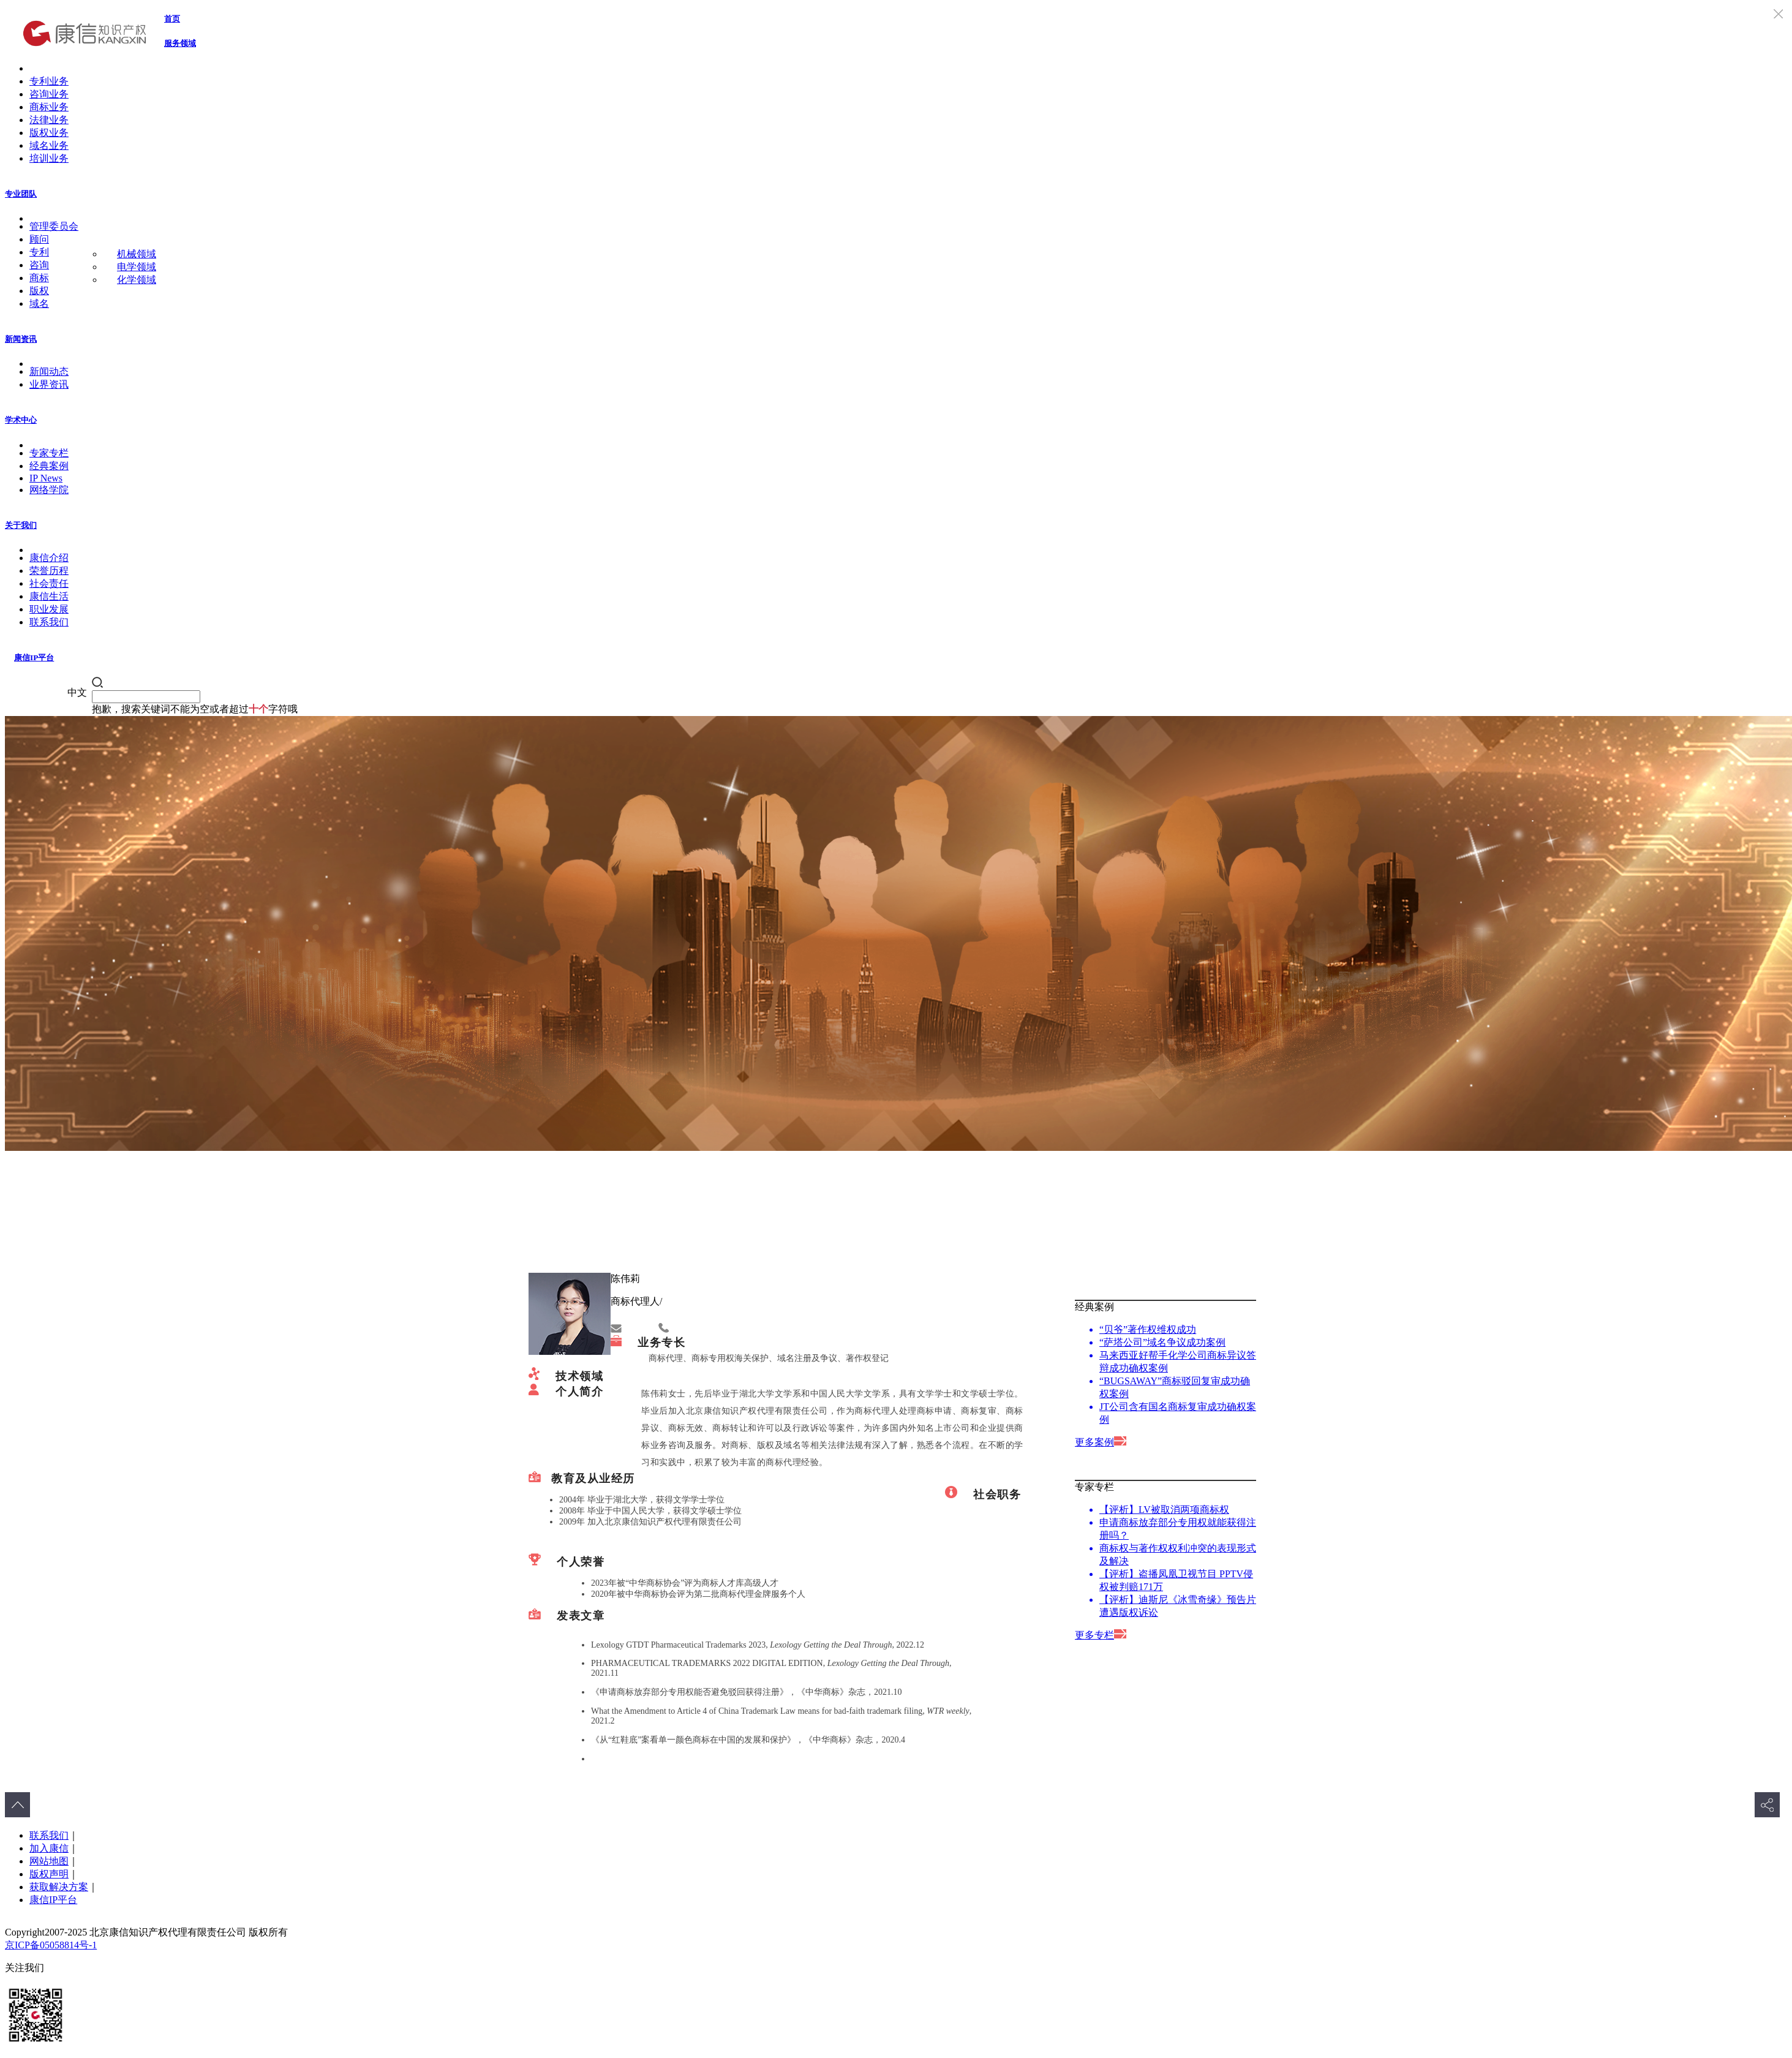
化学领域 (136, 279)
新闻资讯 (21, 339)
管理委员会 (53, 226)
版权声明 (49, 1874)
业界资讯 (49, 384)
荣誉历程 (49, 570)
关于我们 (21, 525)
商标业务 (49, 107)
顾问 (39, 239)
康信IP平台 (34, 657)
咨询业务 (49, 94)
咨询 (39, 265)
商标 (39, 278)
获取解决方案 (58, 1887)
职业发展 (49, 609)
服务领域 (180, 43)
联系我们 (49, 622)
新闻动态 (49, 371)
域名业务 (49, 145)
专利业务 (49, 81)
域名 (39, 303)
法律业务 (49, 120)
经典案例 (49, 466)
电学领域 (136, 267)
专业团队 (21, 193)
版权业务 (49, 132)
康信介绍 (49, 557)
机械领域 (136, 254)
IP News (45, 478)
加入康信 (49, 1848)
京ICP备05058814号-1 (51, 1945)
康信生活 (49, 596)
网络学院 (49, 489)
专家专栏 (49, 453)
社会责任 (49, 583)
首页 (172, 18)
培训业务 (49, 158)
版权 (39, 290)
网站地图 (49, 1861)
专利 (39, 252)
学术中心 (21, 419)
